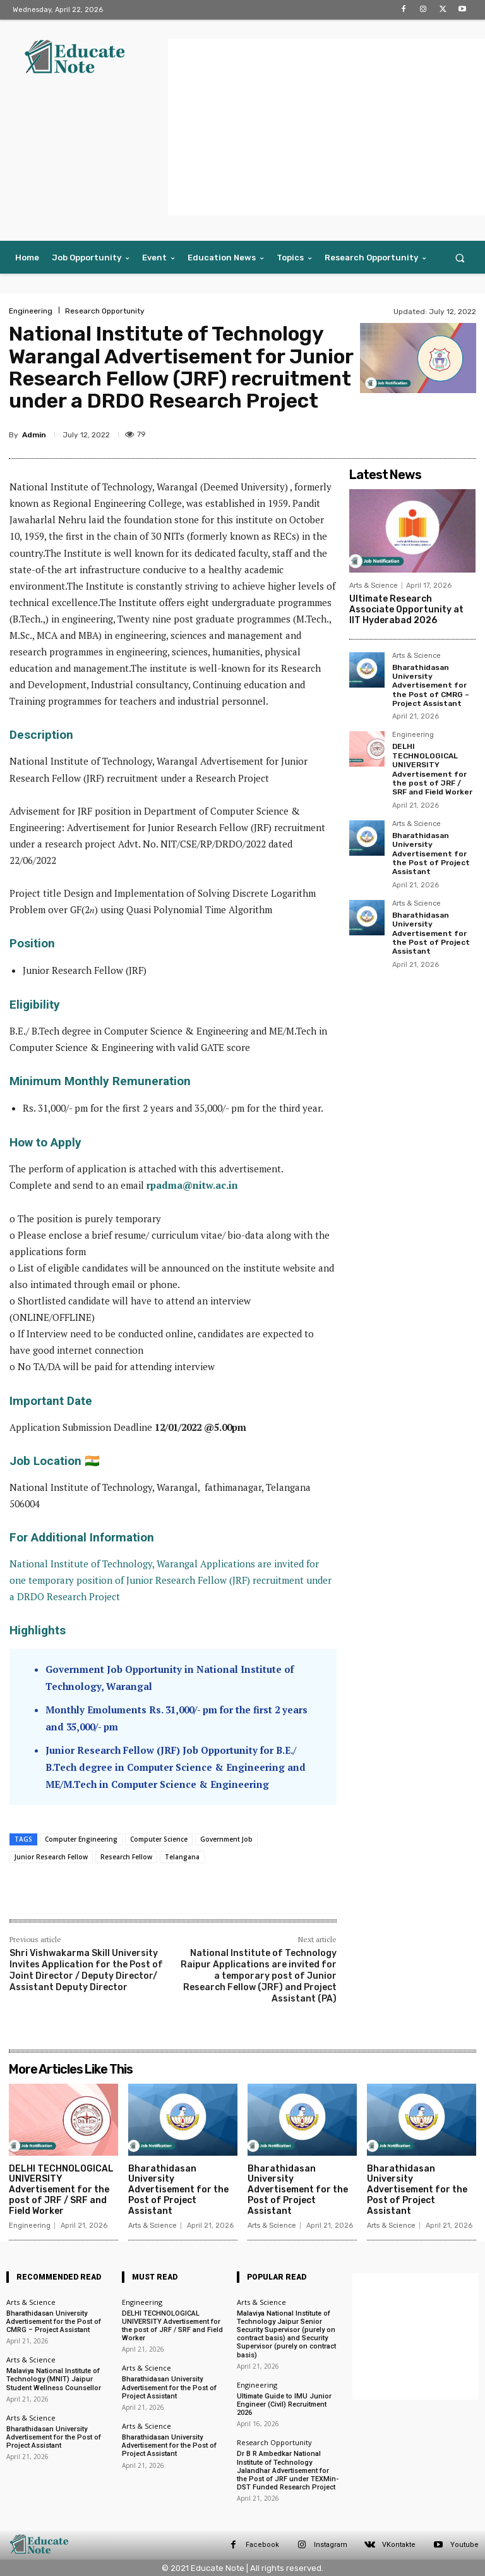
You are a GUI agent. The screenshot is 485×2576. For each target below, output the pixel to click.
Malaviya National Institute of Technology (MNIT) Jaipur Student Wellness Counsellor (53, 2379)
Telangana (182, 1856)
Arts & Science (373, 585)
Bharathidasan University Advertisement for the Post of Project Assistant (431, 854)
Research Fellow (126, 1856)
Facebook (262, 2545)
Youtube (464, 2545)
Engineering (30, 311)
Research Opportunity (105, 311)
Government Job (226, 1839)
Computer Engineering (81, 1839)
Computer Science (159, 1839)
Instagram (330, 2545)
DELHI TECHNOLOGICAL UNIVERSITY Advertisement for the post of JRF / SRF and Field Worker (432, 769)
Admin (34, 435)
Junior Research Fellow (51, 1856)
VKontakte (399, 2545)
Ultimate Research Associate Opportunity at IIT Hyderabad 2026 (406, 609)
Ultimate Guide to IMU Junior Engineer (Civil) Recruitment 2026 (284, 2404)
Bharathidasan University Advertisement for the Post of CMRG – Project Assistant (430, 685)
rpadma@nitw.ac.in (192, 1185)
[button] (460, 257)
